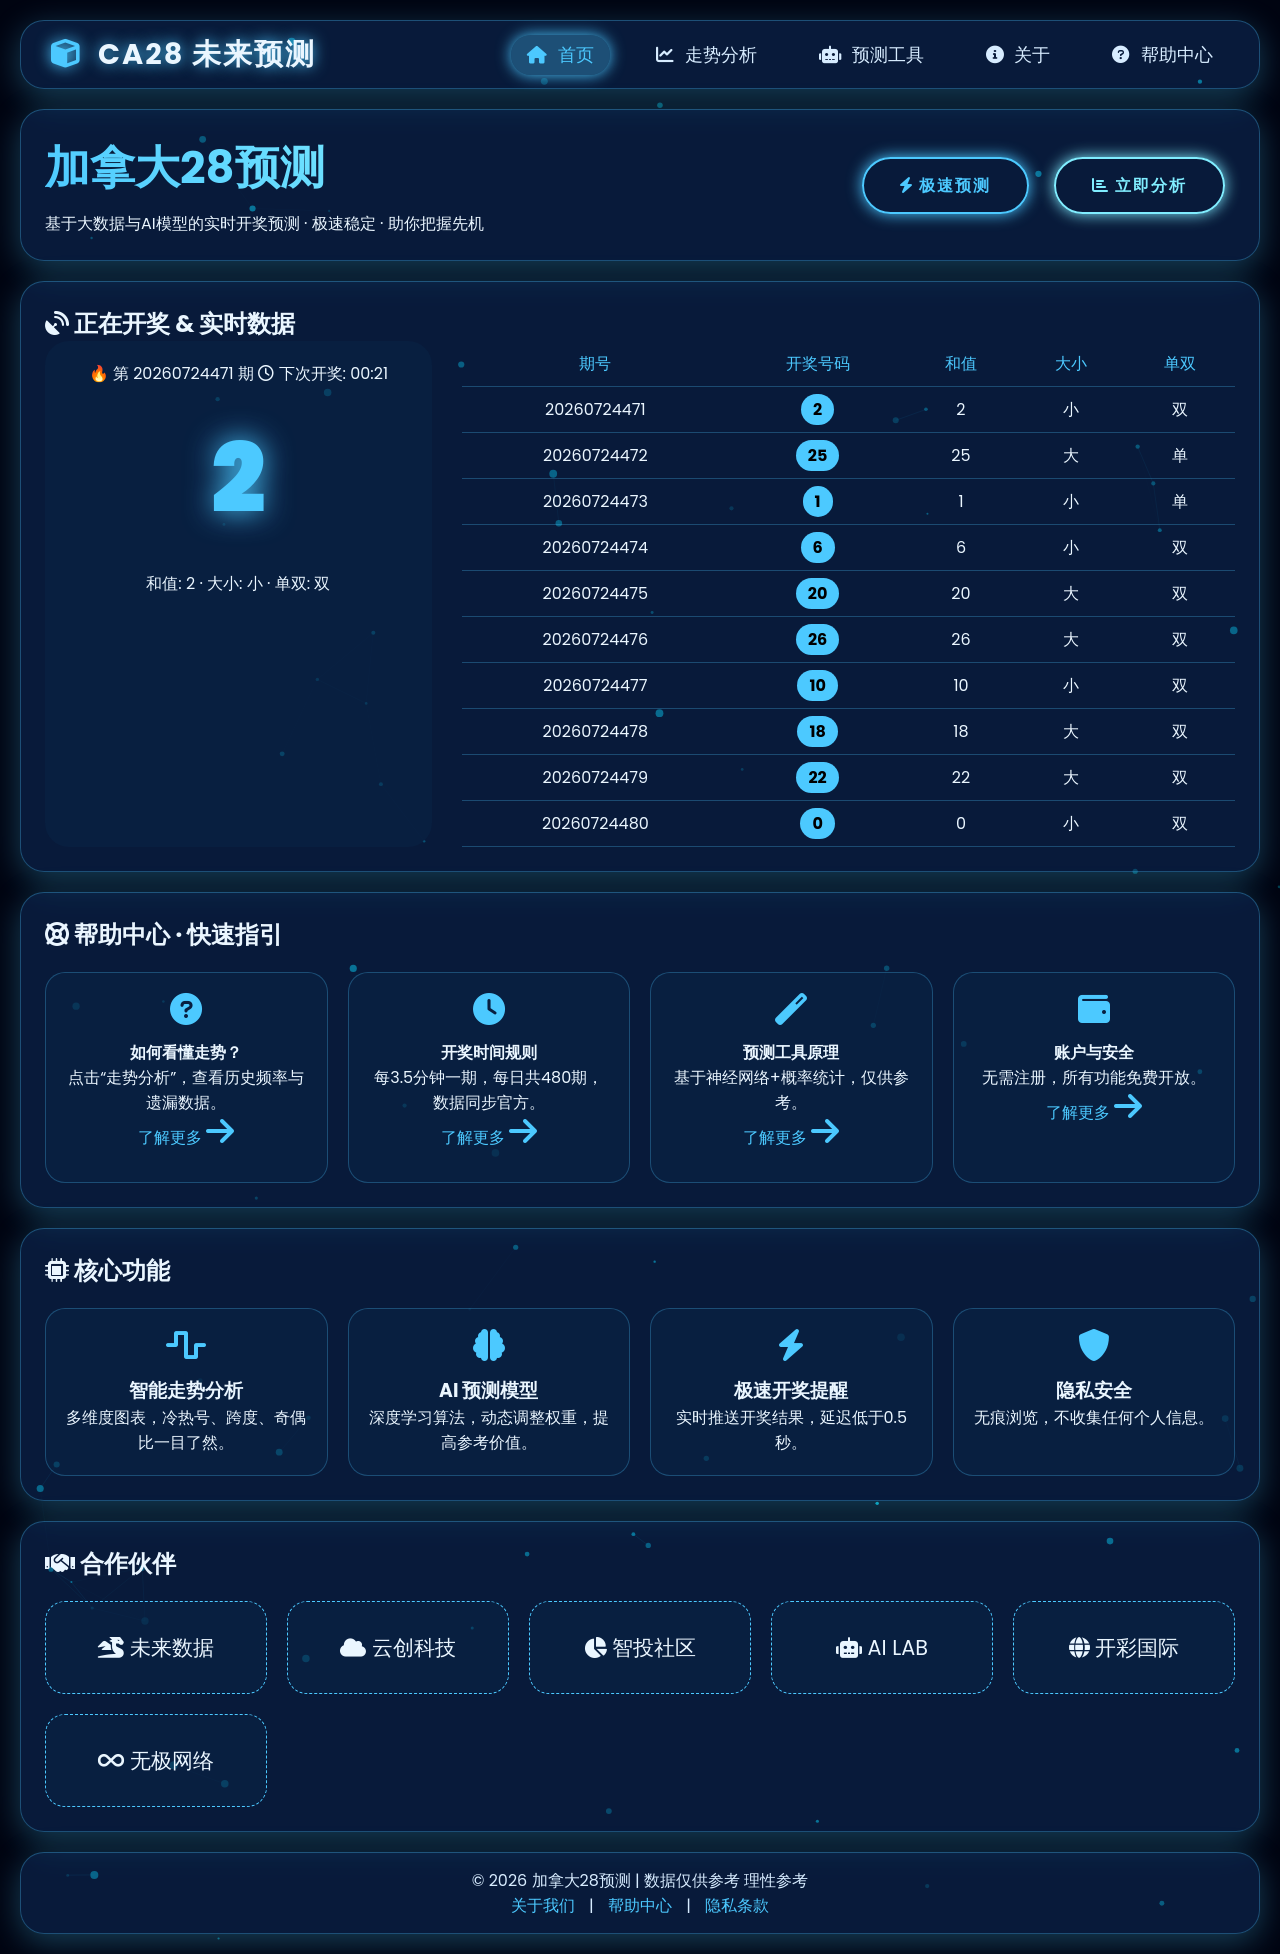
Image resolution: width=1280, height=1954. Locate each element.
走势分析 (706, 55)
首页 (560, 55)
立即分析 (1139, 185)
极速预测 (945, 185)
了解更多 (186, 1137)
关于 (1018, 55)
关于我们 (543, 1905)
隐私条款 (737, 1905)
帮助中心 (1162, 55)
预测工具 (871, 55)
